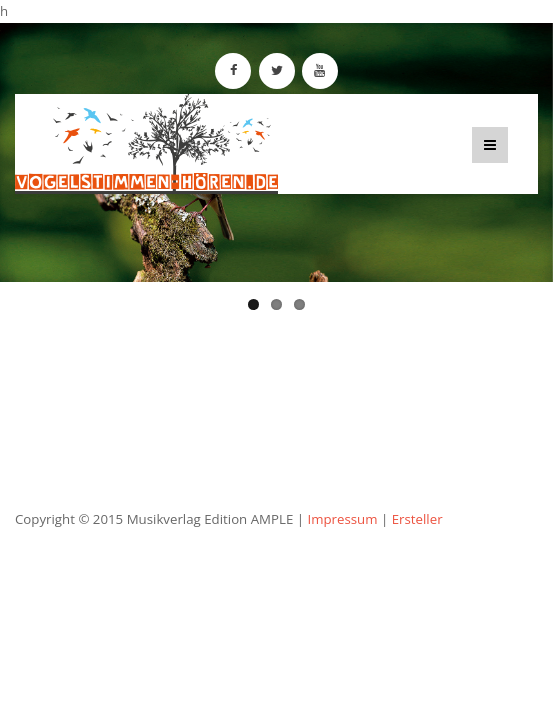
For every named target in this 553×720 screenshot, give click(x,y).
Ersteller (417, 519)
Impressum (342, 519)
